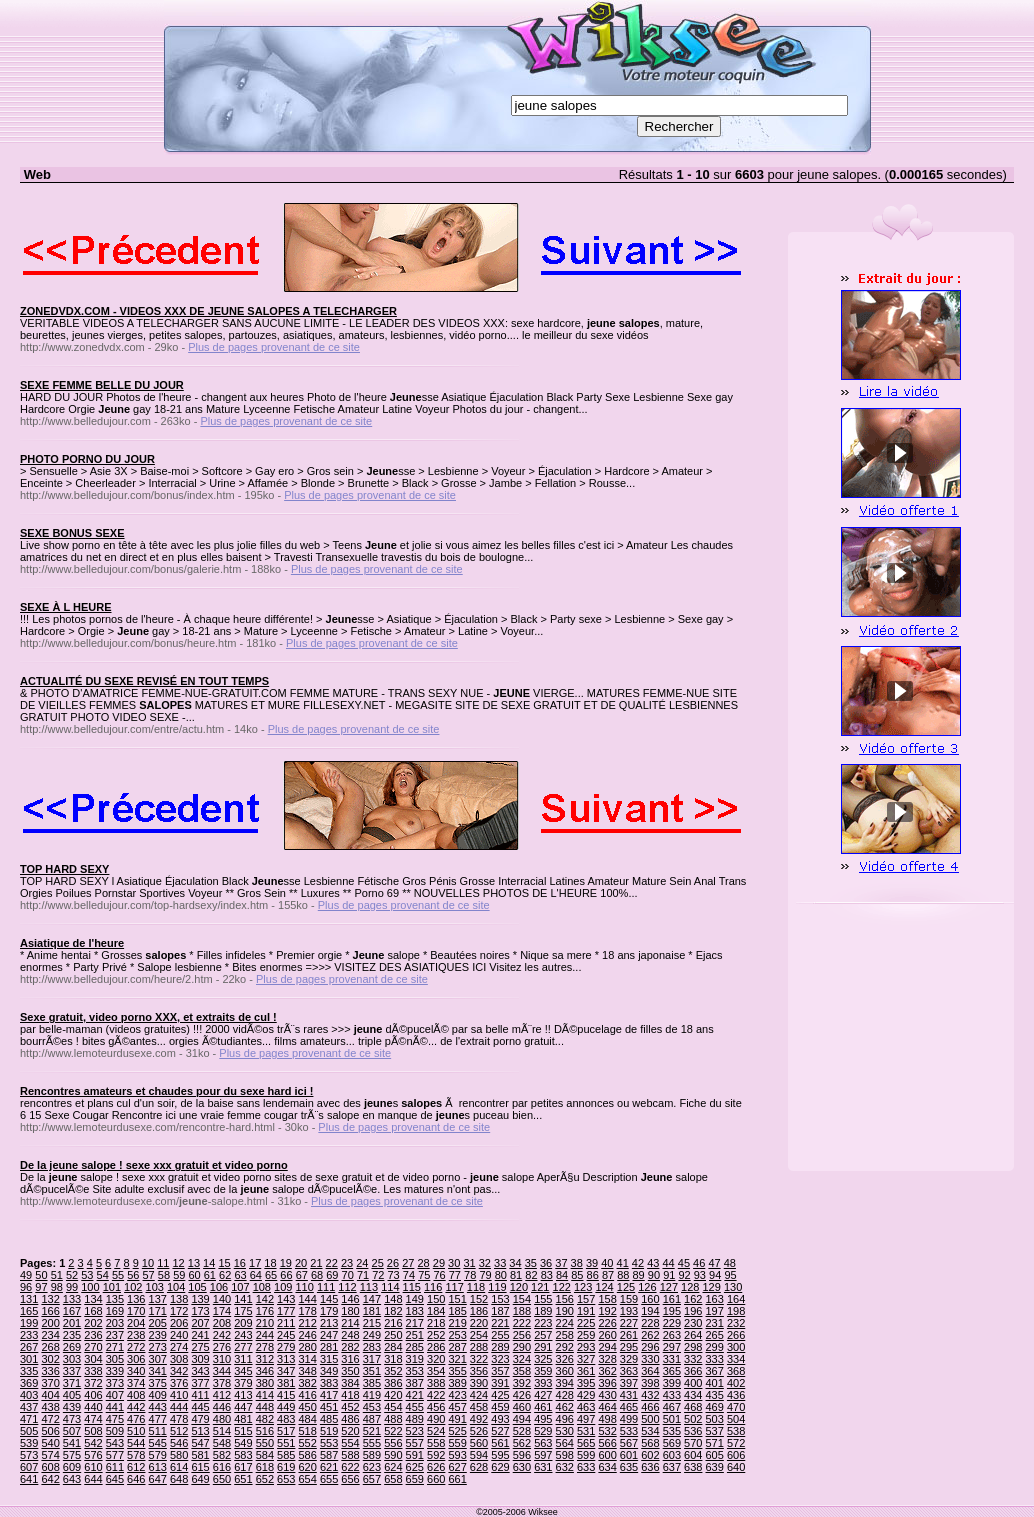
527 (500, 1431)
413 (243, 1395)
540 (50, 1443)
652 (265, 1479)
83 (547, 1275)
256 (522, 1335)
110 (304, 1287)
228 (650, 1323)
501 (672, 1419)
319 (415, 1359)
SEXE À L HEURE (66, 607)
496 (565, 1419)
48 (730, 1263)
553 (329, 1443)
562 (522, 1443)
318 (393, 1359)
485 (329, 1419)
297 (672, 1347)
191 (586, 1311)
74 (409, 1275)
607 (29, 1467)
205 (158, 1323)
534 (650, 1431)
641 (29, 1479)
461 (543, 1407)
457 (457, 1407)
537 (715, 1431)
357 (500, 1371)
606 (736, 1455)
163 (715, 1299)
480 (222, 1419)
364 (650, 1371)
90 (654, 1275)
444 (179, 1407)
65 (271, 1275)
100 (90, 1287)
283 (372, 1347)
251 (415, 1335)
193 (629, 1311)
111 (326, 1287)
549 (243, 1443)
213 (329, 1323)
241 (200, 1335)
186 (479, 1311)
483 (286, 1419)
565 (586, 1443)
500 (650, 1419)
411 (200, 1395)
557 (415, 1443)
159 (629, 1299)
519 (329, 1431)
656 (350, 1479)
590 (393, 1455)
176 (265, 1311)
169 (115, 1311)
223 (543, 1323)
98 (57, 1287)
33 (500, 1263)
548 (222, 1443)
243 (243, 1335)
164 (736, 1299)
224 (565, 1323)
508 (93, 1431)
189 (543, 1311)
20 (301, 1263)
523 (415, 1431)
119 (497, 1287)
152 (479, 1299)
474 (93, 1419)
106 (219, 1287)
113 (369, 1287)
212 (307, 1323)
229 (672, 1323)
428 (565, 1395)
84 (562, 1275)
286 (436, 1347)
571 (715, 1443)
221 (500, 1323)
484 (307, 1419)
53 (87, 1275)
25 (378, 1263)
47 (714, 1263)
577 (115, 1455)
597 (543, 1455)
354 (436, 1371)
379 (243, 1383)
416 (307, 1395)
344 (222, 1371)
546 (179, 1443)
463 (586, 1407)
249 (372, 1335)
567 (629, 1443)
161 (672, 1299)
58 (164, 1275)
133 (72, 1299)
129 (711, 1287)
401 (715, 1383)
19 (286, 1263)
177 (286, 1311)
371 (72, 1383)
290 (522, 1347)
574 (50, 1455)
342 (179, 1371)
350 (350, 1371)
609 (72, 1467)
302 (50, 1359)
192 (607, 1311)
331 (672, 1359)
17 (255, 1263)
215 (372, 1323)
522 (393, 1431)
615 (200, 1467)
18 (270, 1263)
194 (650, 1311)
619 (286, 1467)
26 (393, 1263)
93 (700, 1275)
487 (372, 1419)
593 (457, 1455)
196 (693, 1311)
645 (115, 1479)
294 (607, 1347)
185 (457, 1311)
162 (693, 1299)
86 (593, 1275)
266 (736, 1335)
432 (650, 1395)
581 (200, 1455)
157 (586, 1299)
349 (329, 1371)
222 (522, 1323)
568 (650, 1443)
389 (457, 1383)
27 (408, 1263)
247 (329, 1335)
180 (350, 1311)
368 (736, 1371)
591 (415, 1455)
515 (243, 1431)
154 (522, 1299)
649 (200, 1479)
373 (115, 1383)
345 (243, 1371)
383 (329, 1383)
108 (262, 1287)
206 (179, 1323)
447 (243, 1407)
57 (149, 1275)
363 (629, 1371)
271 (115, 1347)
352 (393, 1371)
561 (500, 1443)
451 (329, 1407)
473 (72, 1419)
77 (455, 1275)
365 (672, 1371)
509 (115, 1431)
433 (672, 1395)
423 (457, 1395)
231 (715, 1323)
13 (194, 1263)
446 (222, 1407)
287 (457, 1347)
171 (158, 1311)
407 (115, 1395)
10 (148, 1263)
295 (629, 1347)
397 (629, 1383)
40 (607, 1263)
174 (222, 1311)
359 (543, 1371)
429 (586, 1395)
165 (29, 1311)
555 (372, 1443)
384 (350, 1383)
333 (715, 1359)
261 (629, 1335)
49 (26, 1275)
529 (543, 1431)
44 (668, 1263)
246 (307, 1335)
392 (522, 1383)
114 (390, 1287)
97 (41, 1287)
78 (470, 1275)
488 (393, 1419)
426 (522, 1395)
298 (693, 1347)
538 (736, 1431)
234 (50, 1335)
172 (179, 1311)
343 (200, 1371)
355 (457, 1371)
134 (93, 1299)
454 (393, 1407)
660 (436, 1479)
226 (607, 1323)
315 (329, 1359)
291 (543, 1347)
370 (50, 1383)
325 (543, 1359)
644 (93, 1479)
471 (29, 1419)
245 (286, 1335)
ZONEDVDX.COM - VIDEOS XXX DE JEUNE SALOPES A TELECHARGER (208, 311)
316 (350, 1359)
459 (500, 1407)
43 (653, 1263)
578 (136, 1455)
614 (179, 1467)
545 (158, 1443)
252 (436, 1335)
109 (283, 1287)
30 (454, 1263)
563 (543, 1443)
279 (286, 1347)
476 (136, 1419)
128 (690, 1287)
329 (629, 1359)
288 (479, 1347)
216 (393, 1323)
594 (479, 1455)
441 (115, 1407)
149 (415, 1299)
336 (50, 1371)
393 (543, 1383)
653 (286, 1479)
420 (393, 1395)
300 (736, 1347)
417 (329, 1395)
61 (210, 1275)
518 (307, 1431)
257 (543, 1335)
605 (715, 1455)
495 (543, 1419)
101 (112, 1287)
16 (240, 1263)
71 (363, 1275)
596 (522, 1455)
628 (479, 1467)
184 (436, 1311)
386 (393, 1383)
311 (243, 1359)
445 (200, 1407)
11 (163, 1263)
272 (136, 1347)
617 (243, 1467)
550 (265, 1443)
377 (200, 1383)
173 (200, 1311)
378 (222, 1383)
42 (638, 1263)
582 (222, 1455)
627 (457, 1467)
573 (29, 1455)
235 (72, 1335)
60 (194, 1275)
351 (372, 1371)
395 (586, 1383)
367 (715, 1371)
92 (684, 1275)
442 (136, 1407)
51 (57, 1275)
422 (436, 1395)
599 (586, 1455)
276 (222, 1347)
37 (561, 1263)
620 (307, 1467)
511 (158, 1431)
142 (265, 1299)
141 (243, 1299)
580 (179, 1455)
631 (543, 1467)
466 (650, 1407)
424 (479, 1395)
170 (136, 1311)
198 (736, 1311)
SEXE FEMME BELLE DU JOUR (102, 385)
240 (179, 1335)
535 (672, 1431)
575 (72, 1455)
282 (350, 1347)
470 (736, 1407)
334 (736, 1359)
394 (565, 1383)
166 (50, 1311)
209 (243, 1323)
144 (307, 1299)
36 (546, 1263)
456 (436, 1407)
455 (415, 1407)
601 (629, 1455)
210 (265, 1323)
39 (592, 1263)
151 (457, 1299)
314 (307, 1359)
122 (562, 1287)
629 (500, 1467)
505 (29, 1431)
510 (136, 1431)
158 (607, 1299)
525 (457, 1431)
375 (158, 1383)
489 (415, 1419)
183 (415, 1311)
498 (607, 1419)
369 (29, 1383)
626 (436, 1467)
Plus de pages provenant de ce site (274, 347)
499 (629, 1419)
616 (222, 1467)
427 (543, 1395)
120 (519, 1287)
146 (350, 1299)
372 (93, 1383)
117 (454, 1287)
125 (626, 1287)
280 (307, 1347)
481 (243, 1419)
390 (479, 1383)
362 (607, 1371)
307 (158, 1359)
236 (93, 1335)
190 (565, 1311)
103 (155, 1287)
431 (629, 1395)
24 (362, 1263)
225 (586, 1323)
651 (243, 1479)
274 (179, 1347)
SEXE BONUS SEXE (72, 533)
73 (394, 1275)
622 (350, 1467)
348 (307, 1371)
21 (316, 1263)
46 (699, 1263)
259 (586, 1335)
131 (29, 1299)
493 (500, 1419)
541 (72, 1443)
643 (72, 1479)
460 (522, 1407)
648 (179, 1479)
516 (265, 1431)
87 (608, 1275)
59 (179, 1275)
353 (415, 1371)
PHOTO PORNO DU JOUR (87, 459)
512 (179, 1431)
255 (500, 1335)
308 (179, 1359)
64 (256, 1275)
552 (307, 1443)
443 (158, 1407)
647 (158, 1479)
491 (457, 1419)
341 (158, 1371)
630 (522, 1467)
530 (565, 1431)
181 (372, 1311)
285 (415, 1347)
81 (516, 1275)
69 (332, 1275)
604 (693, 1455)
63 (240, 1275)
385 (372, 1383)
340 (136, 1371)
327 (586, 1359)
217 (415, 1323)
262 (650, 1335)
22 (332, 1263)
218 (436, 1323)
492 (479, 1419)
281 (329, 1347)
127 (669, 1287)
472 (50, 1419)
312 (265, 1359)
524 (436, 1431)
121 (540, 1287)
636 (650, 1467)
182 (393, 1311)
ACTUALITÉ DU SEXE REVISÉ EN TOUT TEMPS (144, 681)
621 (329, 1467)
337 (72, 1371)
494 (522, 1419)
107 (240, 1287)
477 (158, 1419)
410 (179, 1395)
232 (736, 1323)
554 (350, 1443)
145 (329, 1299)
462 (565, 1407)
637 (672, 1467)
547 (200, 1443)
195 (672, 1311)
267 (29, 1347)
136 (136, 1299)
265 (715, 1335)
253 (457, 1335)
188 (522, 1311)
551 (286, 1443)
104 (176, 1287)
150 (436, 1299)
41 (623, 1263)
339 (115, 1371)
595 (500, 1455)
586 (307, 1455)
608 (50, 1467)
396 (607, 1383)
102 (133, 1287)
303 (72, 1359)
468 (693, 1407)
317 (372, 1359)
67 (302, 1275)
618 (265, 1467)
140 (222, 1299)
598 (565, 1455)
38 (577, 1263)
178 (307, 1311)
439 (72, 1407)
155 (543, 1299)
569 (672, 1443)
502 (693, 1419)
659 (415, 1479)
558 (436, 1443)
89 (639, 1275)
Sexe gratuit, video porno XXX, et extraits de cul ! (148, 1017)
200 (50, 1323)
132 (50, 1299)
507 (72, 1431)
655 (329, 1479)
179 (329, 1311)
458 (479, 1407)
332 (693, 1359)
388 (436, 1383)
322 (479, 1359)
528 (522, 1431)
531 (586, 1431)
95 (730, 1275)
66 (286, 1275)
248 (350, 1335)
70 (348, 1275)
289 (500, 1347)
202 (93, 1323)
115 (412, 1287)
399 (672, 1383)
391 (500, 1383)
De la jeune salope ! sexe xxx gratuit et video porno (154, 1165)
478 (179, 1419)
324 (522, 1359)
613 (158, 1467)
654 (307, 1479)
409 (158, 1395)
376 (179, 1383)
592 (436, 1455)
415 (286, 1395)
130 (733, 1287)
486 (350, 1419)
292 (565, 1347)
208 (222, 1323)
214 (350, 1323)
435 (715, 1395)
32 (485, 1263)
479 (200, 1419)
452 (350, 1407)
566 (607, 1443)
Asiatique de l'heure (72, 943)
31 (469, 1263)
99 (72, 1287)
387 (415, 1383)
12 (178, 1263)
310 (222, 1359)
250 (393, 1335)
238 (136, 1335)
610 (93, 1467)
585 (286, 1455)
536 (693, 1431)
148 (393, 1299)
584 (265, 1455)
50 (41, 1275)
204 (136, 1323)
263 (672, 1335)
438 (50, 1407)
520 (350, 1431)
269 (72, 1347)
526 (479, 1431)
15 (224, 1263)
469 (715, 1407)
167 (72, 1311)
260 (607, 1335)
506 (50, 1431)
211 (286, 1323)
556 (393, 1443)
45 (684, 1263)
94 (715, 1275)
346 (265, 1371)
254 (479, 1335)
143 (286, 1299)
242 (222, 1335)
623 (372, 1467)
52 (72, 1275)
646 (136, 1479)
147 (372, 1299)
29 (439, 1263)
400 (693, 1383)
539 (29, 1443)
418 (350, 1395)
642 (50, 1479)
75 (424, 1275)
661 (457, 1479)
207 (200, 1323)
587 (329, 1455)
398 (650, 1383)
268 (50, 1347)
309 (200, 1359)
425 (500, 1395)
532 (607, 1431)
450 (307, 1407)
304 (93, 1359)
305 (115, 1359)
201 (72, 1323)
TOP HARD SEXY (64, 869)
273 (158, 1347)
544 (136, 1443)
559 (457, 1443)
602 (650, 1455)
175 (243, 1311)
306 (136, 1359)
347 (286, 1371)
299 (715, 1347)
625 (415, 1467)
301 (29, 1359)
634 (607, 1467)
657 (372, 1479)
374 (136, 1383)
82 (531, 1275)
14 (209, 1263)
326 (565, 1359)
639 (715, 1467)
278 (265, 1347)
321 (457, 1359)
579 (158, 1455)
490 (436, 1419)
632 (565, 1467)
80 (501, 1275)
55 (118, 1275)
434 (693, 1395)
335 (29, 1371)
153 (500, 1299)
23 (347, 1263)
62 (225, 1275)
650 (222, 1479)
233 (29, 1335)
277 (243, 1347)
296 (650, 1347)
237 (115, 1335)
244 (265, 1335)
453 (372, 1407)
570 (693, 1443)
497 (586, 1419)
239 (158, 1335)
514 (222, 1431)
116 (433, 1287)
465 (629, 1407)
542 (93, 1443)
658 (393, 1479)
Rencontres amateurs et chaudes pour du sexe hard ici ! (166, 1091)
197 (715, 1311)
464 (607, 1407)
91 (669, 1275)
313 (286, 1359)
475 (115, 1419)
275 (200, 1347)
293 (586, 1347)
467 (672, 1407)
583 (243, 1455)
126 (647, 1287)
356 (479, 1371)
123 (583, 1287)
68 (317, 1275)
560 (479, 1443)
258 (565, 1335)
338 (93, 1371)
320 (436, 1359)
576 (93, 1455)
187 (500, 1311)
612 (136, 1467)
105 (197, 1287)
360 (565, 1371)
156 (565, 1299)
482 (265, 1419)
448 (265, 1407)
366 (693, 1371)
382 (307, 1383)
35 (531, 1263)
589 (372, 1455)
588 (350, 1455)
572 (736, 1443)
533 (629, 1431)
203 (115, 1323)
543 (115, 1443)
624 (393, 1467)
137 (158, 1299)
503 (715, 1419)
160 (650, 1299)
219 (457, 1323)
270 (93, 1347)
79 (485, 1275)
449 (286, 1407)
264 (693, 1335)
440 (93, 1407)
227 (629, 1323)
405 (72, 1395)
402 (736, 1383)
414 (265, 1395)
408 (136, 1395)
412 (222, 1395)
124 (604, 1287)
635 (629, 1467)
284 (393, 1347)
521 (372, 1431)
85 (577, 1275)
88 (623, 1275)
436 (736, 1395)
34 (515, 1263)
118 (476, 1287)
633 (586, 1467)
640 (736, 1467)
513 (200, 1431)
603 (672, 1455)
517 (286, 1431)
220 (479, 1323)
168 (93, 1311)
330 (650, 1359)
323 (500, 1359)
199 (29, 1323)
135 (115, 1299)
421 (415, 1395)
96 (26, 1287)
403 (29, 1395)
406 (93, 1395)
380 (265, 1383)
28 (423, 1263)
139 (200, 1299)
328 (607, 1359)
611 (115, 1467)
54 (103, 1275)
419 (372, 1395)
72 (378, 1275)
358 (522, 1371)
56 (133, 1275)
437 (29, 1407)
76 (439, 1275)
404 (50, 1395)
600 (607, 1455)
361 (586, 1371)
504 (736, 1419)
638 (693, 1467)
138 (179, 1299)
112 (347, 1287)
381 (286, 1383)
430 (607, 1395)
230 (693, 1323)
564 (565, 1443)
